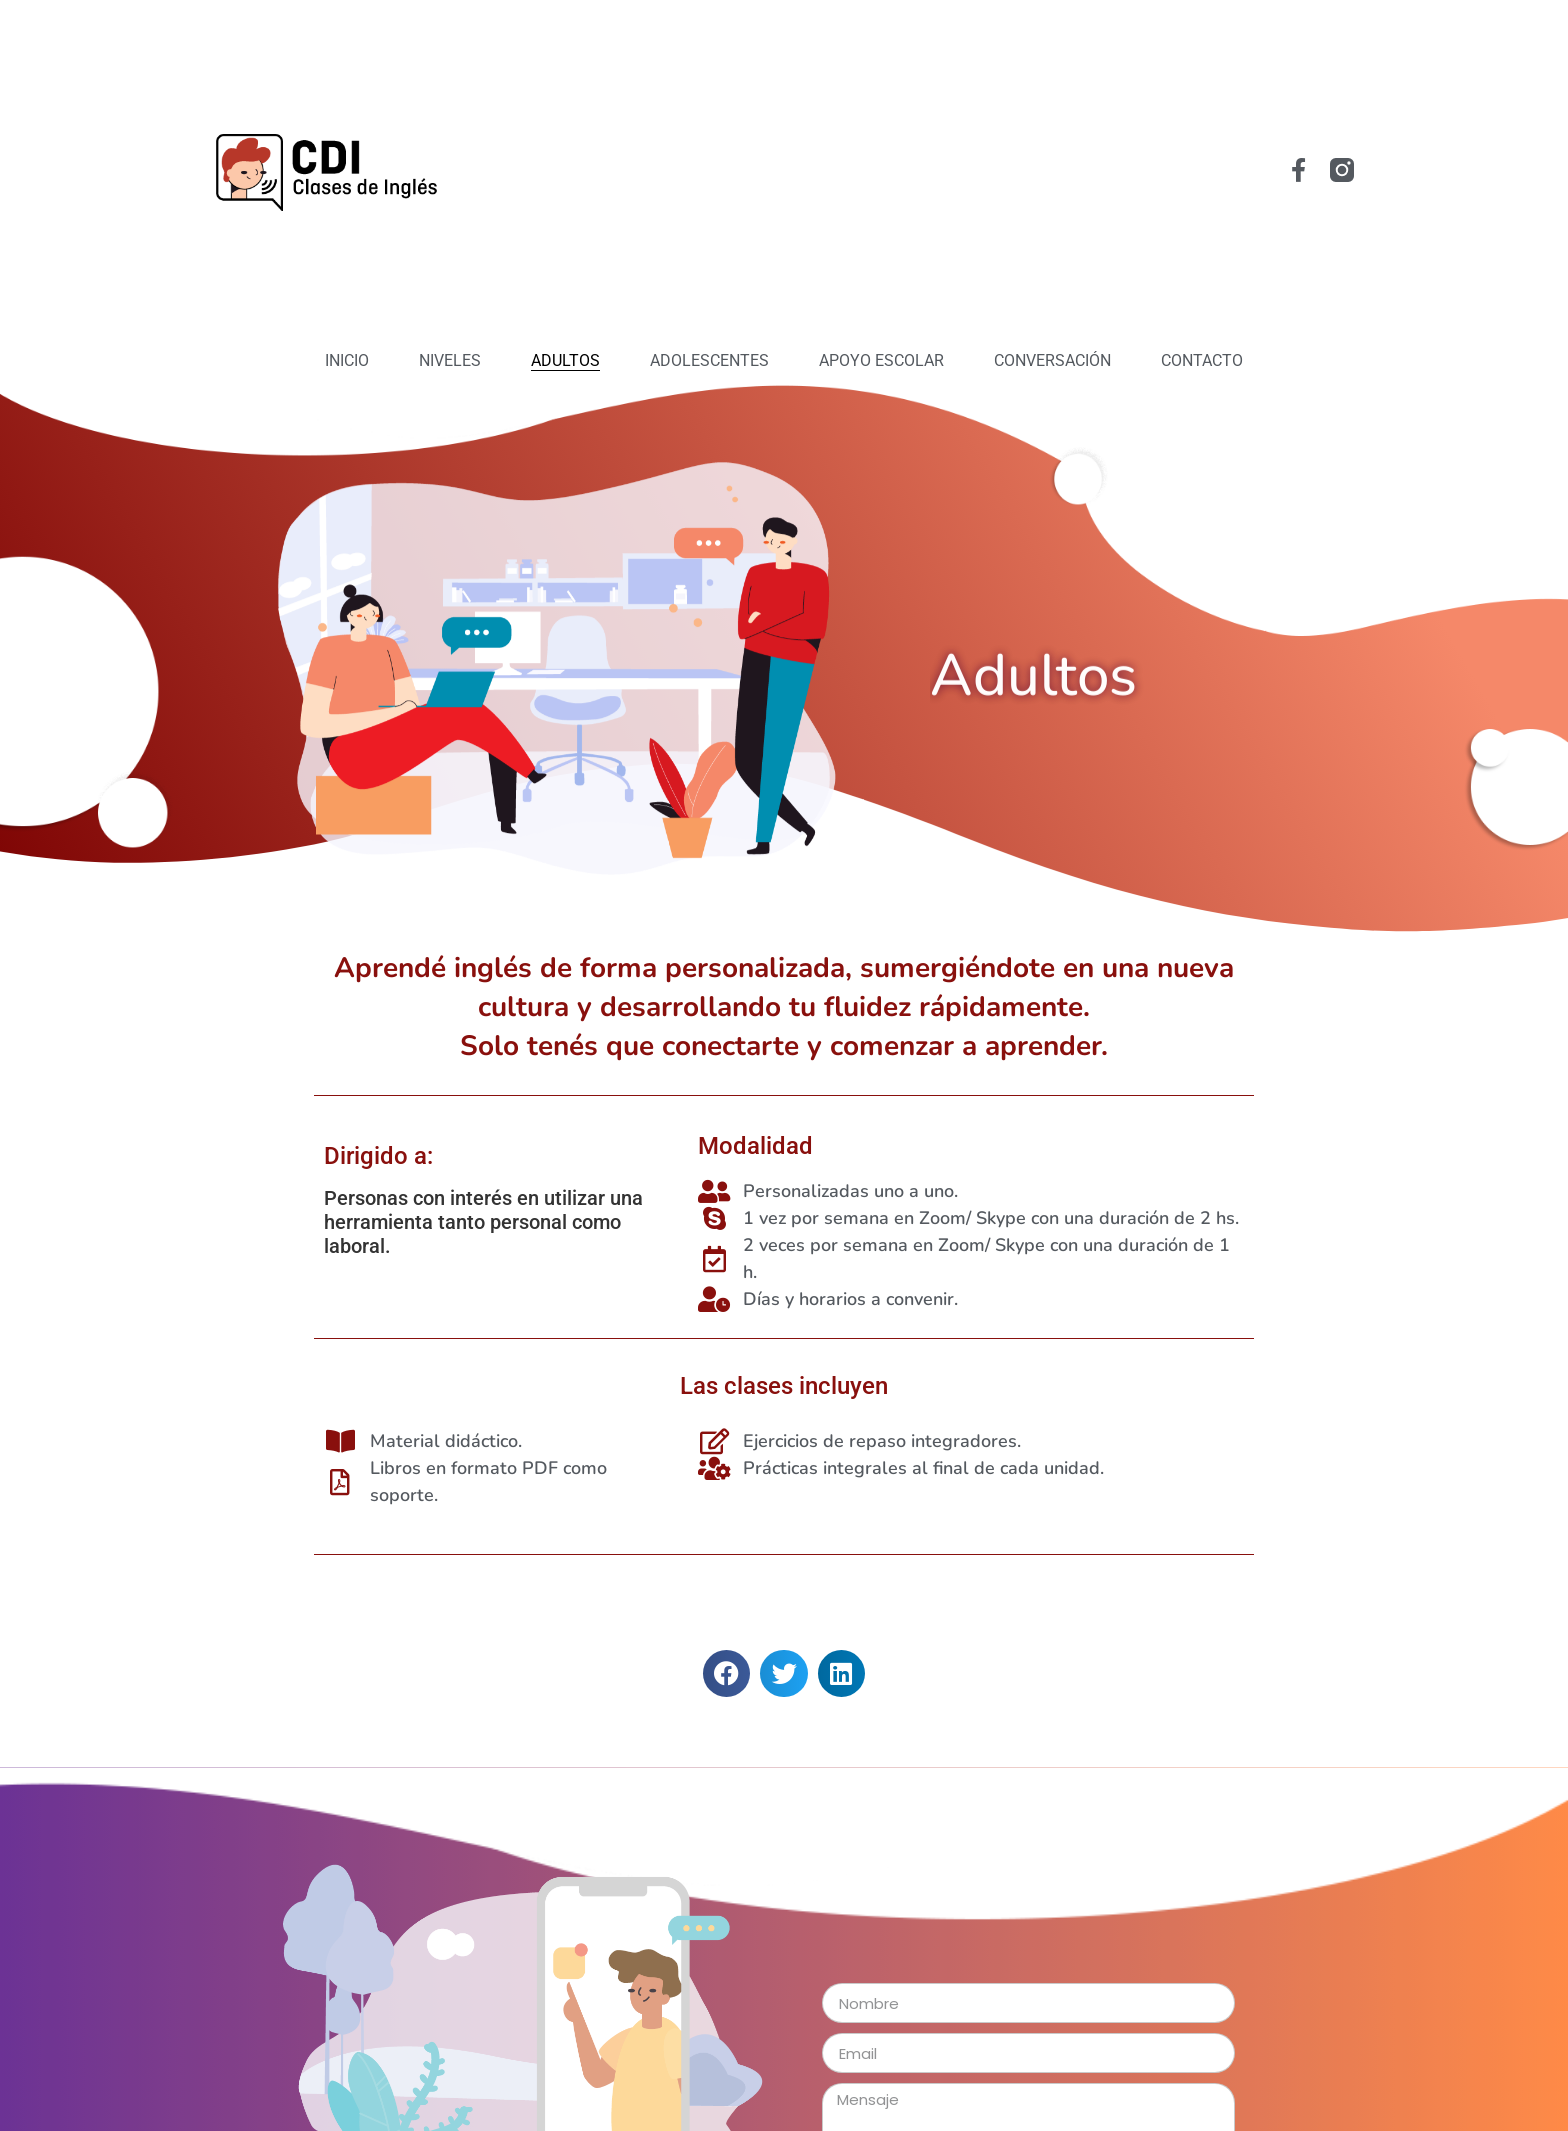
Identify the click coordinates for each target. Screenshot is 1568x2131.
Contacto (1202, 360)
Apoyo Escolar (881, 360)
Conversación (1052, 360)
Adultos (565, 360)
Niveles (450, 360)
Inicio (347, 360)
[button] (726, 1673)
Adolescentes (709, 360)
